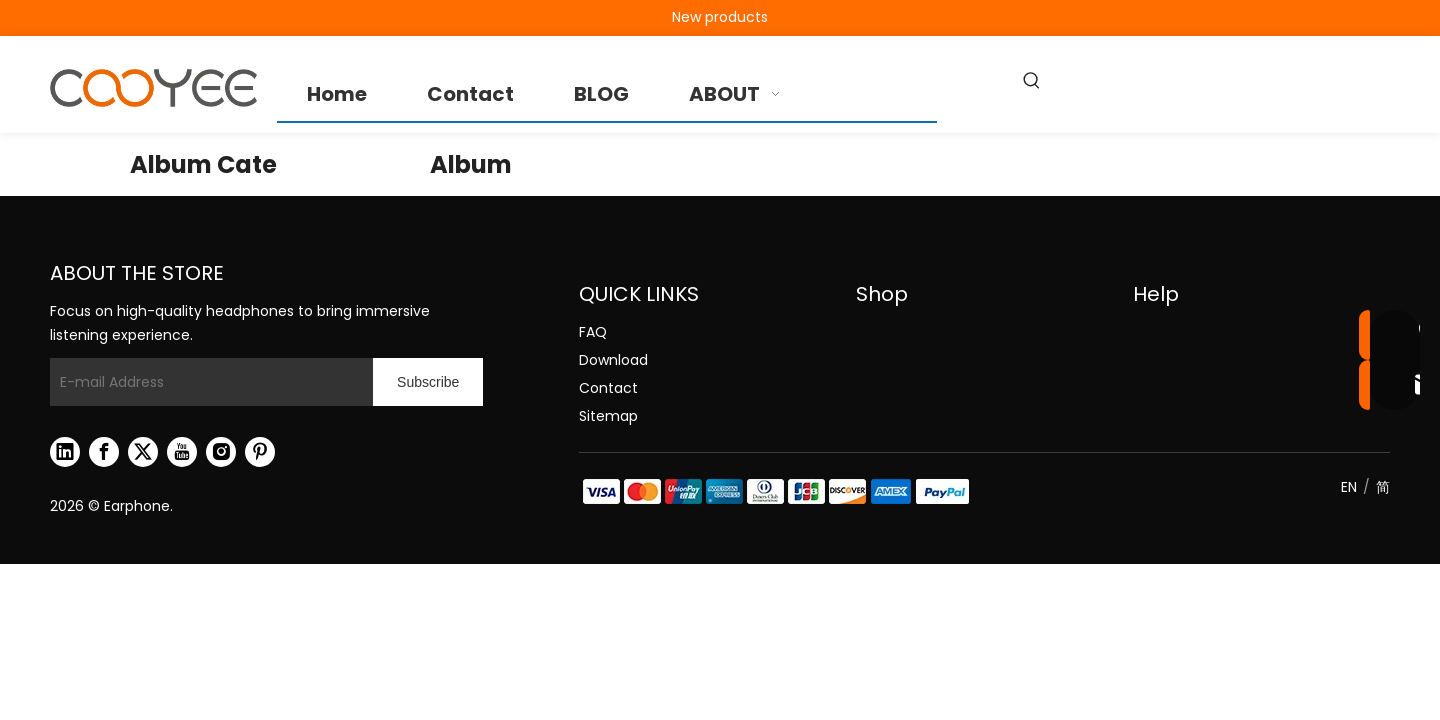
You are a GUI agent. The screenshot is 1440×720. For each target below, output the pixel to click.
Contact (608, 388)
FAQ (593, 332)
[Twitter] (143, 452)
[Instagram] (221, 452)
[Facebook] (104, 452)
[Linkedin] (65, 452)
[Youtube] (182, 452)
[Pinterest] (260, 452)
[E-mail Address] (206, 382)
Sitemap (608, 416)
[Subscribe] (428, 382)
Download (613, 360)
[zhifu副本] (775, 491)
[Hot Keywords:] (1032, 82)
